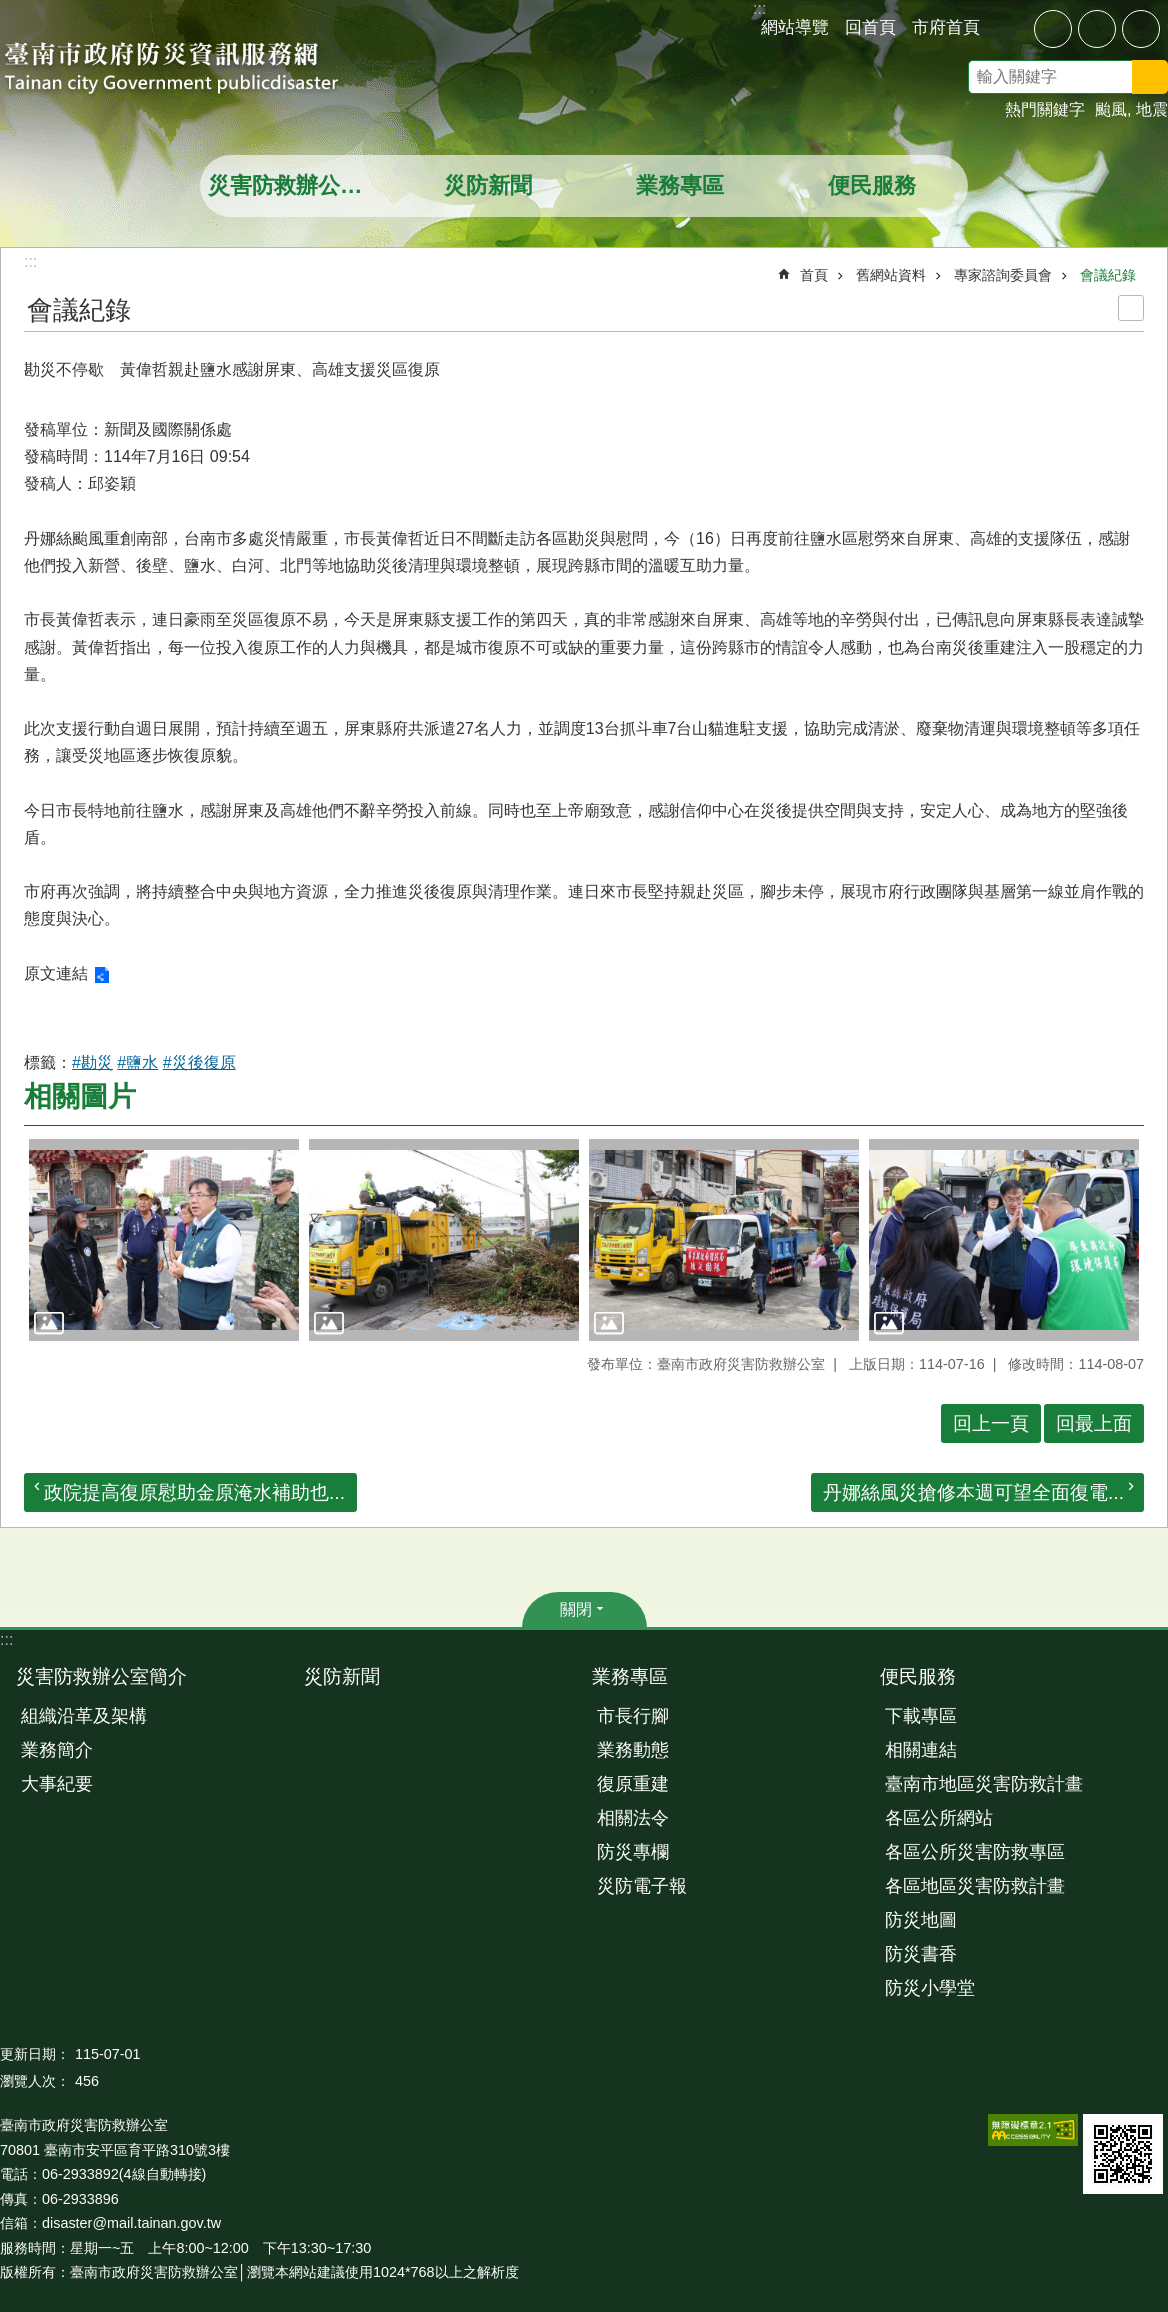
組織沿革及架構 (84, 1716)
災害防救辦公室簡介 (298, 185)
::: (6, 1639)
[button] (164, 1240)
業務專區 (680, 185)
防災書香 (921, 1954)
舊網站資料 (891, 275)
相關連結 (921, 1750)
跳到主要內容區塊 (10, 10)
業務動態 (633, 1750)
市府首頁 (946, 27)
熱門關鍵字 (1045, 109)
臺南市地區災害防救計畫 (984, 1784)
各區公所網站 (939, 1818)
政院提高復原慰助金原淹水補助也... (194, 1492)
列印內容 (1131, 308)
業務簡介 (57, 1750)
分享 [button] (1010, 28)
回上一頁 (991, 1423)
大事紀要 (57, 1784)
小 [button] (1053, 29)
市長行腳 (633, 1716)
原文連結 (56, 973)
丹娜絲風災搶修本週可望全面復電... (973, 1492)
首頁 (814, 275)
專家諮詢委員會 (1003, 275)
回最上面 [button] (1094, 1423)
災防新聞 (488, 185)
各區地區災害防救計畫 (975, 1886)
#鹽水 (137, 1062)
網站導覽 (795, 27)
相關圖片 (80, 1096)
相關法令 (633, 1818)
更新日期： (35, 2054)
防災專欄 (633, 1852)
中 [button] (1097, 29)
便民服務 (872, 185)
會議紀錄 (1108, 275)
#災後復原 (199, 1062)
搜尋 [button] (1150, 77)
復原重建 (633, 1784)
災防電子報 (642, 1886)
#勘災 (92, 1062)
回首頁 (870, 27)
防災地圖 (921, 1920)
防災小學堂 (930, 1988)
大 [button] (1141, 29)
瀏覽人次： (35, 2081)
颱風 (1111, 109)
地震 (1152, 109)
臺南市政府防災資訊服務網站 (190, 70)
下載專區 (921, 1716)
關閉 (576, 1609)
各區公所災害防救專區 (975, 1852)
